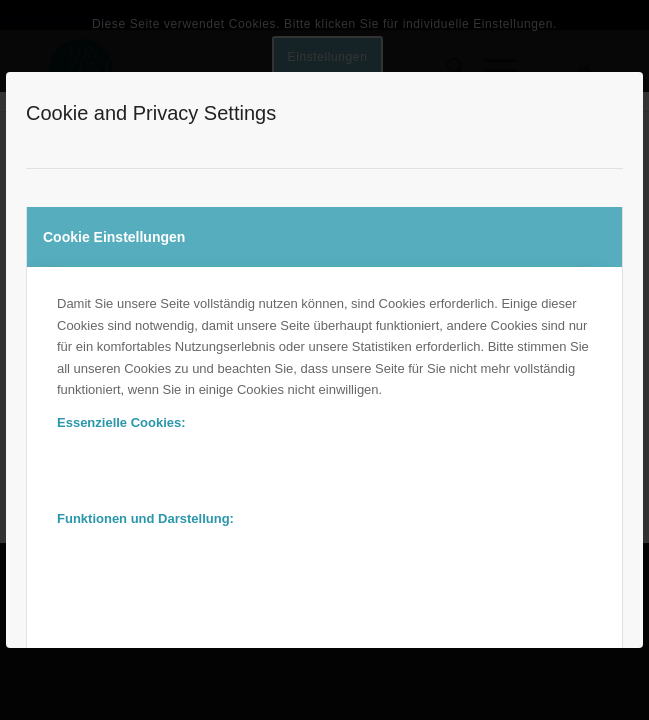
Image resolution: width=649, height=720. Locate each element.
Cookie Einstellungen (114, 237)
